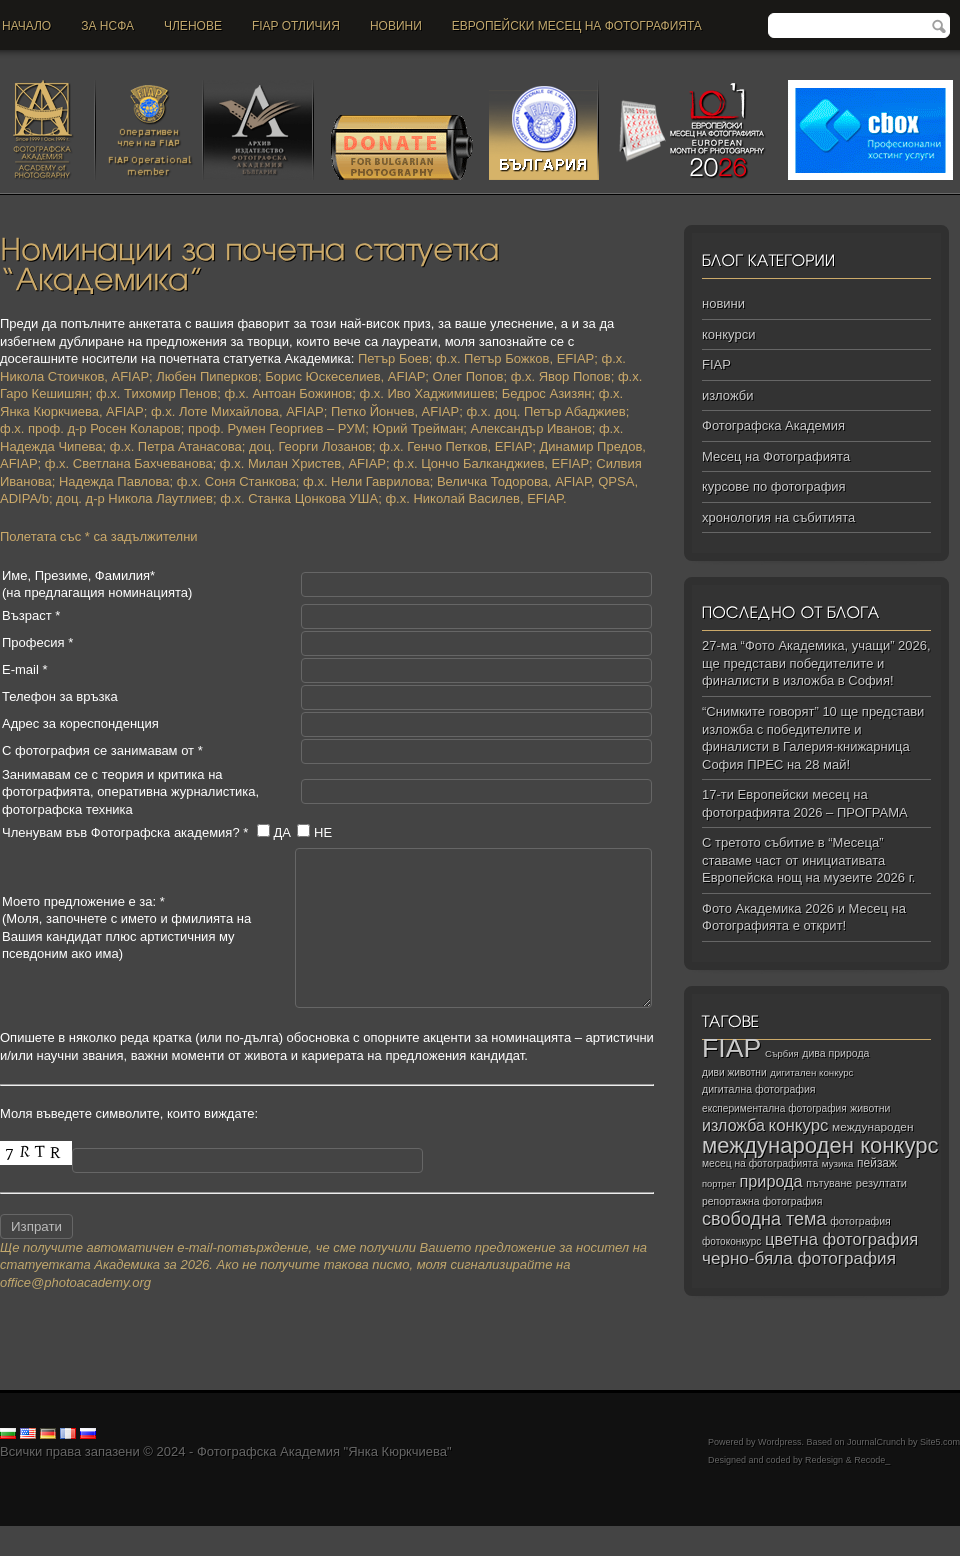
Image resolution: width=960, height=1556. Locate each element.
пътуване (829, 1183)
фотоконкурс (731, 1241)
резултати (881, 1183)
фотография (860, 1221)
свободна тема (764, 1219)
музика (838, 1163)
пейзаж (877, 1163)
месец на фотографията (760, 1163)
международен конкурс (820, 1145)
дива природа (835, 1053)
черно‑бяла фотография (799, 1258)
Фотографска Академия (773, 425)
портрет (719, 1184)
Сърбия (782, 1053)
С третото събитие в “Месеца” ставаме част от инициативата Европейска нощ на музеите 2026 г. (808, 860)
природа (770, 1181)
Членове (193, 26)
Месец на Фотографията (776, 456)
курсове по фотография (774, 486)
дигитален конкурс (811, 1072)
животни (870, 1108)
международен (872, 1127)
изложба (733, 1125)
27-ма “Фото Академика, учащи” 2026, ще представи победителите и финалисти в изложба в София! (816, 663)
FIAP (716, 364)
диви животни (734, 1072)
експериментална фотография (774, 1108)
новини (396, 26)
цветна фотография (841, 1239)
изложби (727, 395)
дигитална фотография (759, 1089)
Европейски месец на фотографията (577, 26)
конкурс (799, 1125)
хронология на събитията (778, 517)
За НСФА (107, 26)
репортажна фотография (762, 1201)
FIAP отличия (296, 26)
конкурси (728, 334)
